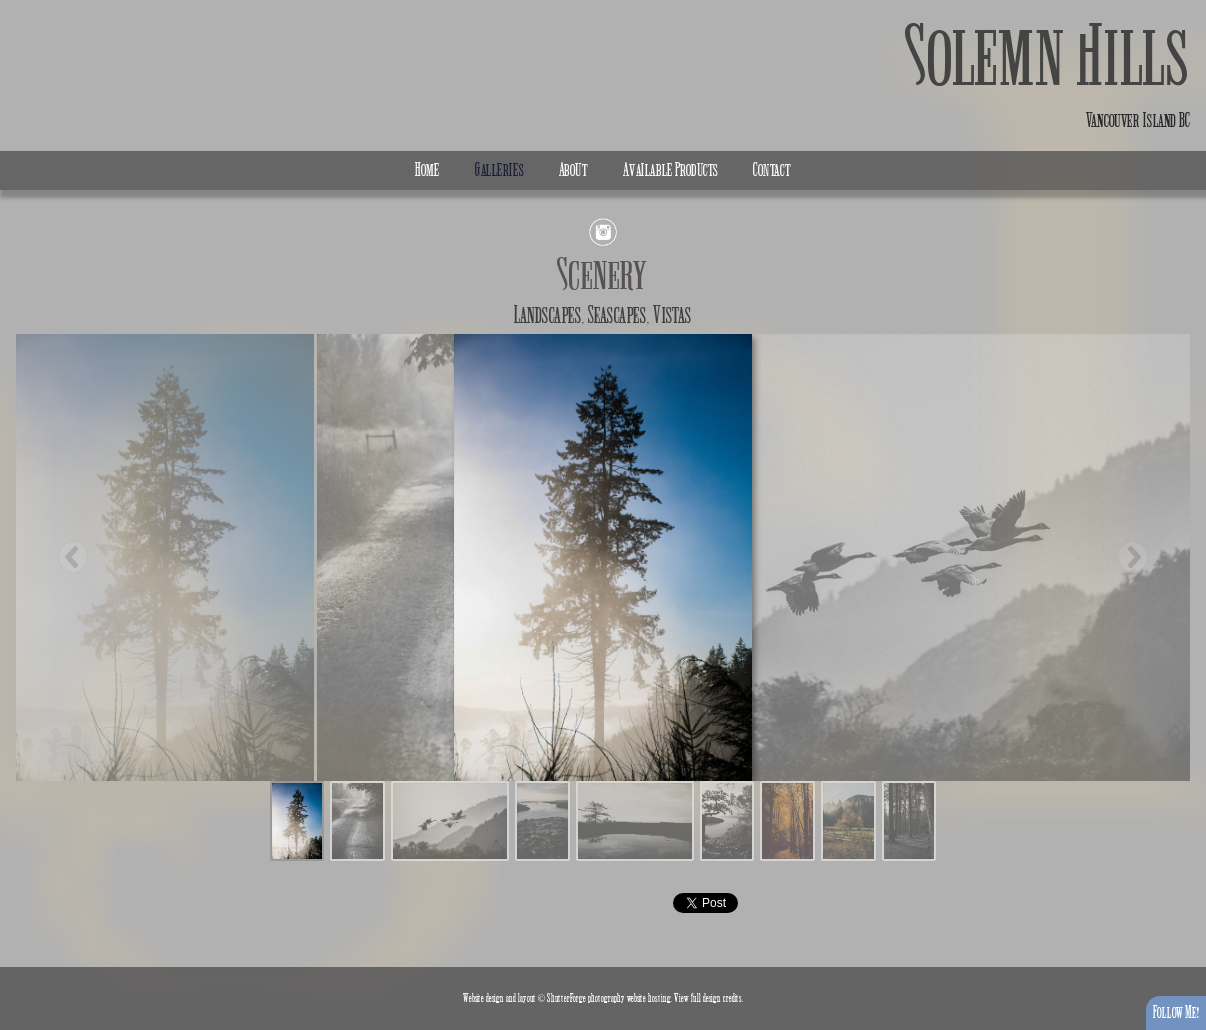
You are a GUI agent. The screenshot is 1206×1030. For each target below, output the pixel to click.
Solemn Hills (1047, 57)
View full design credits (708, 998)
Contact (772, 170)
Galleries (499, 170)
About (573, 170)
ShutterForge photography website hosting (609, 998)
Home (427, 170)
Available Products (670, 170)
